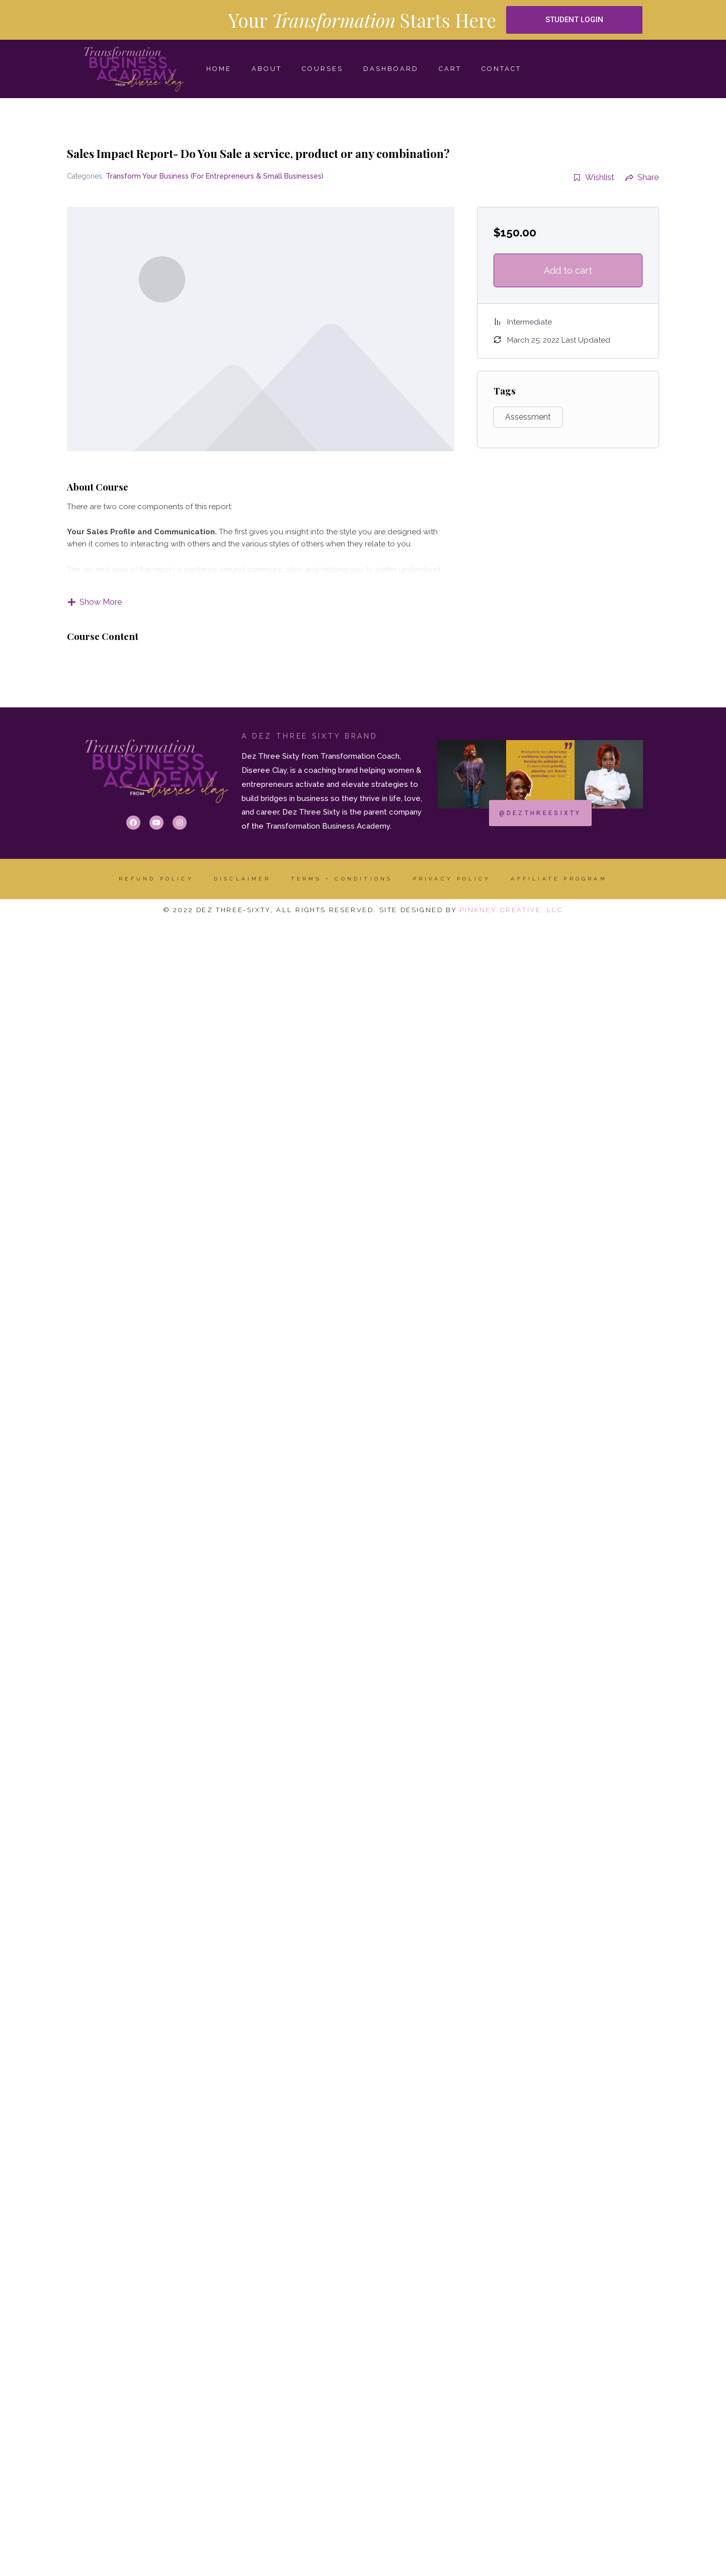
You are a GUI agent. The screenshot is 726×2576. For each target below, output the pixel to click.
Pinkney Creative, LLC (511, 910)
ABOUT (267, 68)
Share (642, 177)
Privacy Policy (452, 878)
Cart (450, 68)
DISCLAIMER (242, 878)
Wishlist (593, 177)
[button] (574, 20)
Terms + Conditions (342, 878)
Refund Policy (156, 878)
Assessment (528, 417)
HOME (218, 68)
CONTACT (501, 68)
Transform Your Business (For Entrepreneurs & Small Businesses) (215, 176)
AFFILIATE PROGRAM (559, 878)
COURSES (322, 68)
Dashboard (391, 68)
